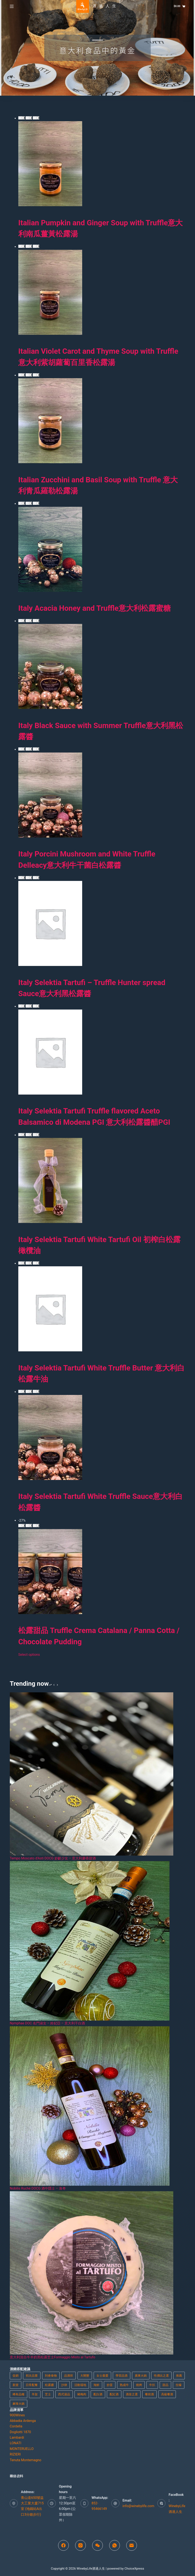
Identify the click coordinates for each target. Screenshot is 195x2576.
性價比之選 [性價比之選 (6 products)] (161, 2375)
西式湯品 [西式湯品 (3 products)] (64, 2394)
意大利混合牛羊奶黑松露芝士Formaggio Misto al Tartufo (52, 2357)
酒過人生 (105, 6)
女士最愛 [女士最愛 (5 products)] (102, 2375)
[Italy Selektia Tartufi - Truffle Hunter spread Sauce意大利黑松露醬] (50, 923)
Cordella (16, 2426)
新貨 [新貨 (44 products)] (16, 2385)
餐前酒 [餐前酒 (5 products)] (149, 2394)
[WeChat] (97, 2545)
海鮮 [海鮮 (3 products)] (96, 2385)
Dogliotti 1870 (20, 2432)
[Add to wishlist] (21, 117)
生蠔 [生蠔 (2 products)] (179, 2385)
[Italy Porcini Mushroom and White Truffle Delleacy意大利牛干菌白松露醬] (50, 795)
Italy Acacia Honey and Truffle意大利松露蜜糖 (94, 608)
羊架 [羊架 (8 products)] (35, 2394)
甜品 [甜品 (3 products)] (165, 2385)
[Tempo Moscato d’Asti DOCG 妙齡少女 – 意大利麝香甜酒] (91, 1774)
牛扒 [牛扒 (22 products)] (152, 2385)
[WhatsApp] (114, 2545)
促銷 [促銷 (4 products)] (16, 2375)
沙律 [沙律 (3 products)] (64, 2385)
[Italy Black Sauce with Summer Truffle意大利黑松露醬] (50, 666)
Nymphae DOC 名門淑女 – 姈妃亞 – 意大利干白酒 (47, 2023)
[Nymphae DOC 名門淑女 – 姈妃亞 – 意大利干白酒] (89, 1941)
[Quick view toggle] (36, 117)
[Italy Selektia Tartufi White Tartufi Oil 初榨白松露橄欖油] (50, 1180)
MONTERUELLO (22, 2449)
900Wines (17, 2415)
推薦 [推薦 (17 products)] (179, 2375)
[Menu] (12, 6)
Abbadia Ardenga (23, 2421)
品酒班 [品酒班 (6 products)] (68, 2375)
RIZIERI (15, 2454)
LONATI (15, 2443)
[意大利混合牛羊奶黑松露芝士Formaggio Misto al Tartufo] (91, 2273)
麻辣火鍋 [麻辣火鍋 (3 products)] (18, 2403)
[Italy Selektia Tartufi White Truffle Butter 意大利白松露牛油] (50, 1309)
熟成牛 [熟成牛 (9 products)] (124, 2385)
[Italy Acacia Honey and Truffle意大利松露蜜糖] (50, 549)
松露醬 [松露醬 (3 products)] (49, 2385)
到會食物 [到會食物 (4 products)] (51, 2375)
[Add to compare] (29, 117)
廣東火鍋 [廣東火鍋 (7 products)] (141, 2375)
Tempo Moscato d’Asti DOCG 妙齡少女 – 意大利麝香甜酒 (53, 1858)
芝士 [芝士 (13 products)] (48, 2394)
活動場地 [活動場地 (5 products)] (80, 2385)
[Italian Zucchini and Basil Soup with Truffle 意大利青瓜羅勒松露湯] (50, 420)
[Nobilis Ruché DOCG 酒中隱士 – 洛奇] (89, 2106)
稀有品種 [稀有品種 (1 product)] (18, 2394)
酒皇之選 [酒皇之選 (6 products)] (132, 2394)
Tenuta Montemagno (25, 2460)
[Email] (131, 2545)
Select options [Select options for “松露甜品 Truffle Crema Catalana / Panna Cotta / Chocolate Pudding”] (29, 1655)
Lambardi (17, 2437)
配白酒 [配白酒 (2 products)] (97, 2394)
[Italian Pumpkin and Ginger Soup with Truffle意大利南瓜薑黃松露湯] (50, 164)
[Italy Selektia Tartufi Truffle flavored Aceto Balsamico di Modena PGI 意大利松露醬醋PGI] (50, 1052)
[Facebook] (63, 2545)
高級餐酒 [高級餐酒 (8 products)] (167, 2394)
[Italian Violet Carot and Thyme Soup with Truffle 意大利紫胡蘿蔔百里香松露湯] (50, 292)
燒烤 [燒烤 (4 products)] (139, 2385)
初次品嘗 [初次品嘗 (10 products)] (32, 2375)
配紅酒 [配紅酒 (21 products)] (114, 2394)
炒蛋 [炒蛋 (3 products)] (110, 2385)
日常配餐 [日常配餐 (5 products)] (32, 2385)
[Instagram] (80, 2545)
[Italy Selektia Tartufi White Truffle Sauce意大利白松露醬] (50, 1437)
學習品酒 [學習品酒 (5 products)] (122, 2375)
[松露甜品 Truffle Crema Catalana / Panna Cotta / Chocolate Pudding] (50, 1571)
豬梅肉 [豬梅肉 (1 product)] (81, 2394)
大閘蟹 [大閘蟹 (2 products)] (84, 2375)
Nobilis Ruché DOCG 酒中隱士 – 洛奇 (38, 2188)
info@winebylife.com (138, 2506)
